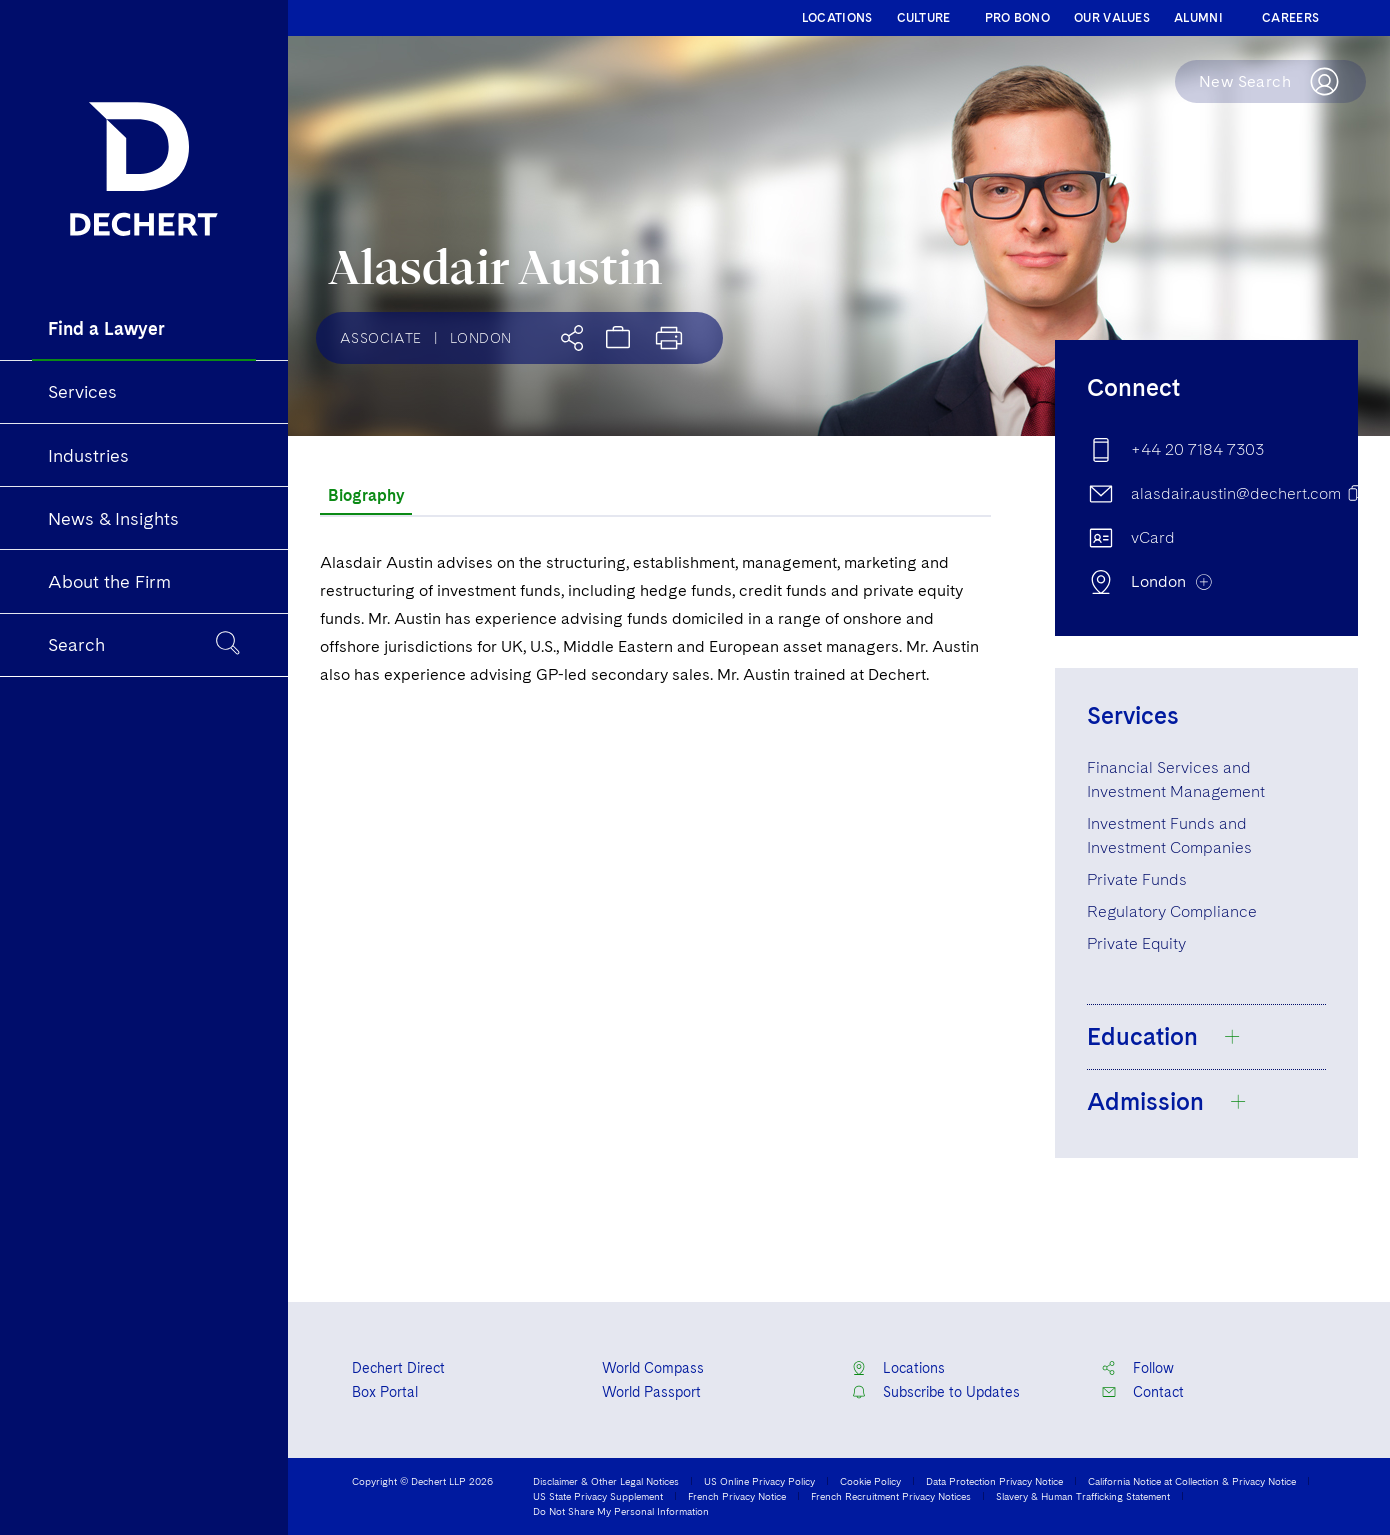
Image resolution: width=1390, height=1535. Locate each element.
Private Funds (1137, 879)
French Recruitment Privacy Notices (891, 1496)
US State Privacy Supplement (598, 1496)
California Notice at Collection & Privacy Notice (1192, 1481)
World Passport (651, 1392)
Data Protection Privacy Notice (994, 1481)
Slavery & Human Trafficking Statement (1083, 1496)
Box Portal (385, 1392)
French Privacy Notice (737, 1496)
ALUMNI (1198, 18)
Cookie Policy (870, 1481)
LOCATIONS (837, 18)
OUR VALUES (1112, 18)
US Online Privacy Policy (759, 1481)
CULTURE (924, 18)
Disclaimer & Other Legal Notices (606, 1481)
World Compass (653, 1368)
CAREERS (1290, 18)
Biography (366, 495)
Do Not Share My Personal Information (621, 1511)
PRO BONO (1017, 18)
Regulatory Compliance (1172, 911)
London (480, 338)
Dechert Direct (398, 1368)
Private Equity (1136, 943)
